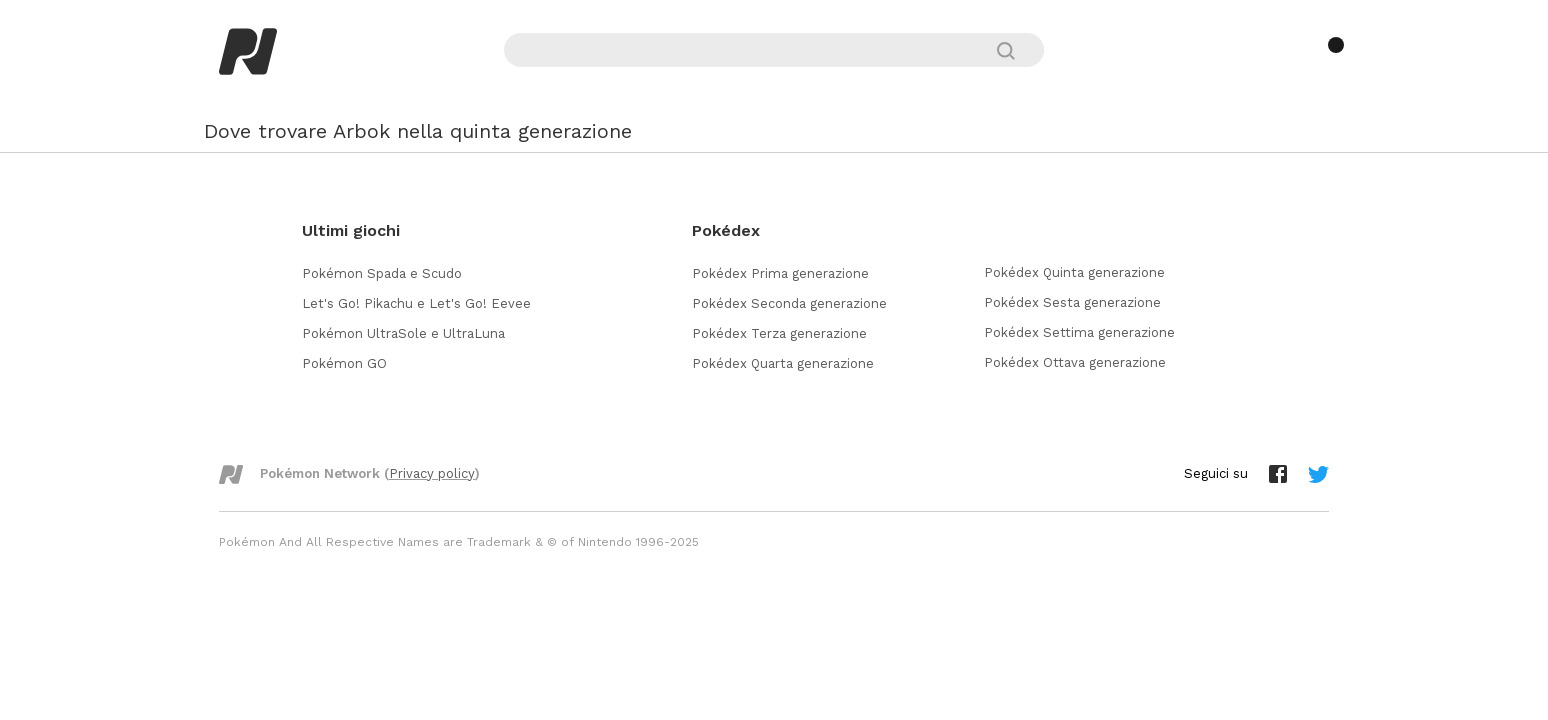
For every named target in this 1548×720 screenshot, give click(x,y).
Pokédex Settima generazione (1079, 332)
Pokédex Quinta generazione (1074, 272)
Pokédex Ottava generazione (1075, 362)
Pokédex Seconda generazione (789, 303)
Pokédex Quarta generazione (783, 363)
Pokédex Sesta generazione (1072, 302)
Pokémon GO (344, 363)
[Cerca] (1014, 50)
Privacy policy (432, 473)
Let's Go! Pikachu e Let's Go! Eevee (416, 303)
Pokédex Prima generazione (780, 273)
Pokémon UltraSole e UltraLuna (403, 333)
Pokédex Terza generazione (779, 333)
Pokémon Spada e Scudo (382, 273)
